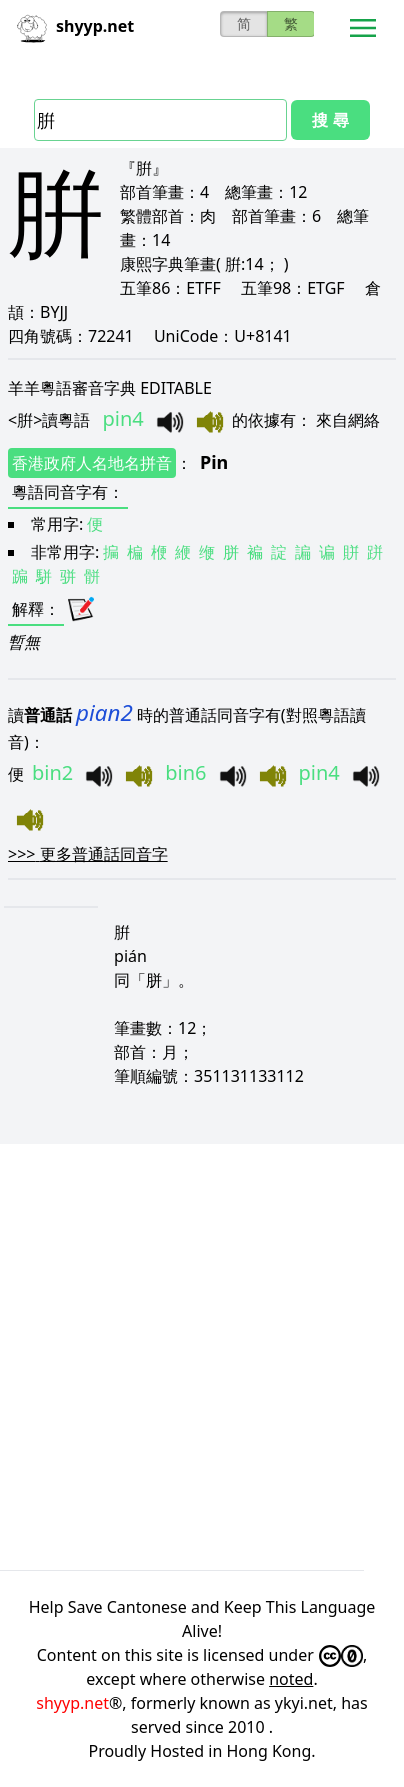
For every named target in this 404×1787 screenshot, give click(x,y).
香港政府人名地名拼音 (92, 463)
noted (291, 1679)
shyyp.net (72, 1703)
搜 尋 (330, 120)
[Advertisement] (202, 1354)
